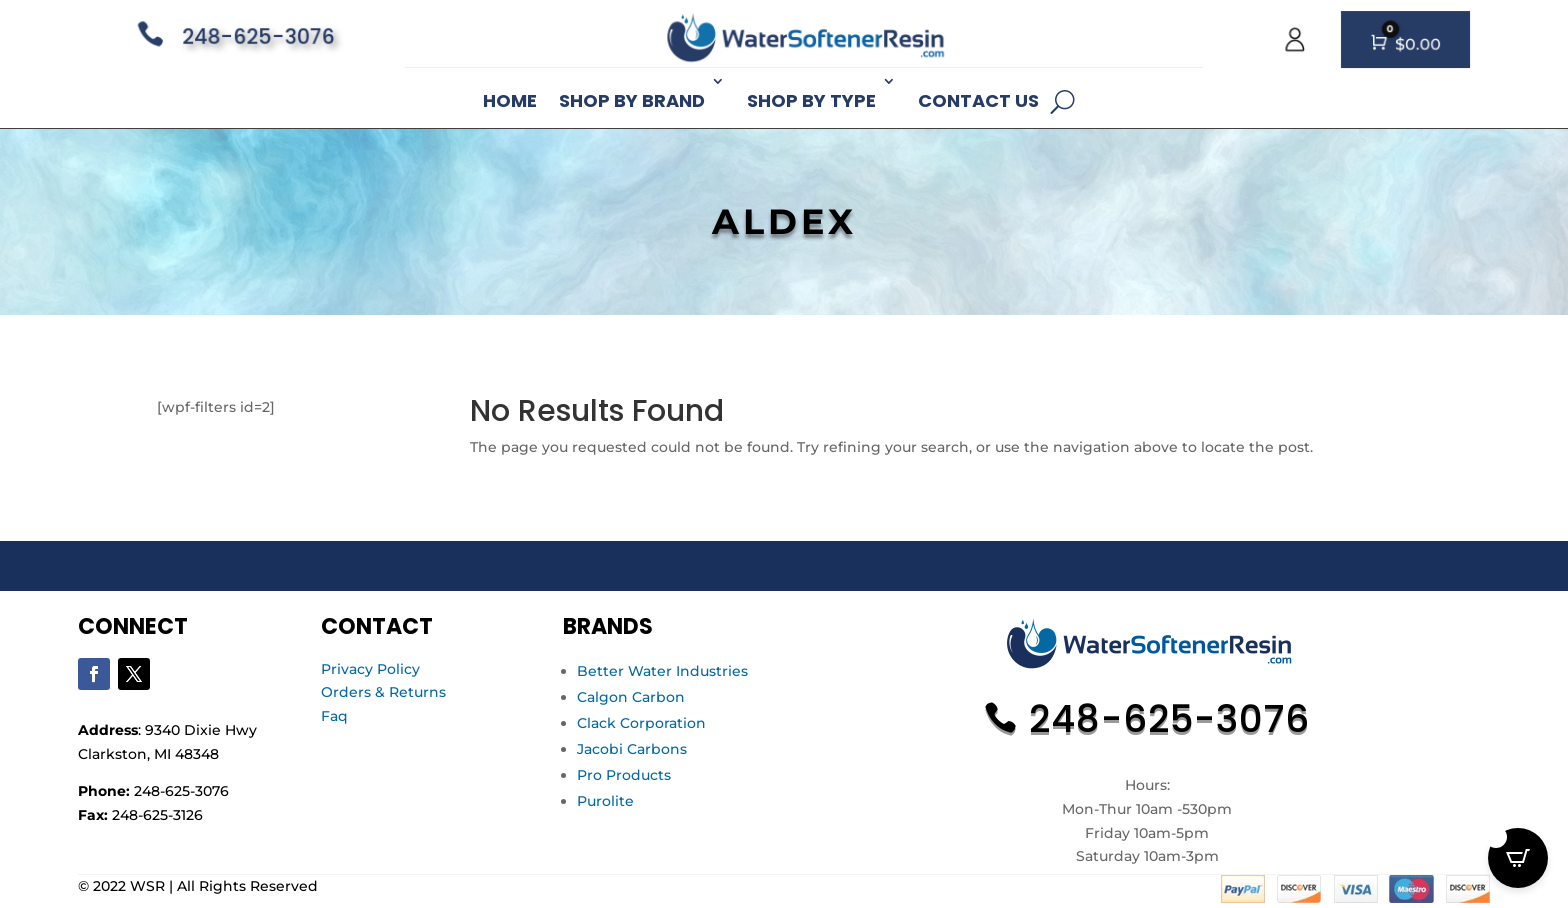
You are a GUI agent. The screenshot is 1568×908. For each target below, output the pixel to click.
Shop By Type (811, 100)
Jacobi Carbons (632, 749)
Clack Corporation (641, 723)
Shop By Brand (632, 100)
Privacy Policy (370, 669)
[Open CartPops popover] (1518, 858)
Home (510, 100)
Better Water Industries (662, 671)
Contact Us (978, 100)
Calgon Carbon (631, 697)
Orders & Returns (383, 692)
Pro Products (624, 775)
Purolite (605, 801)
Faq (334, 716)
